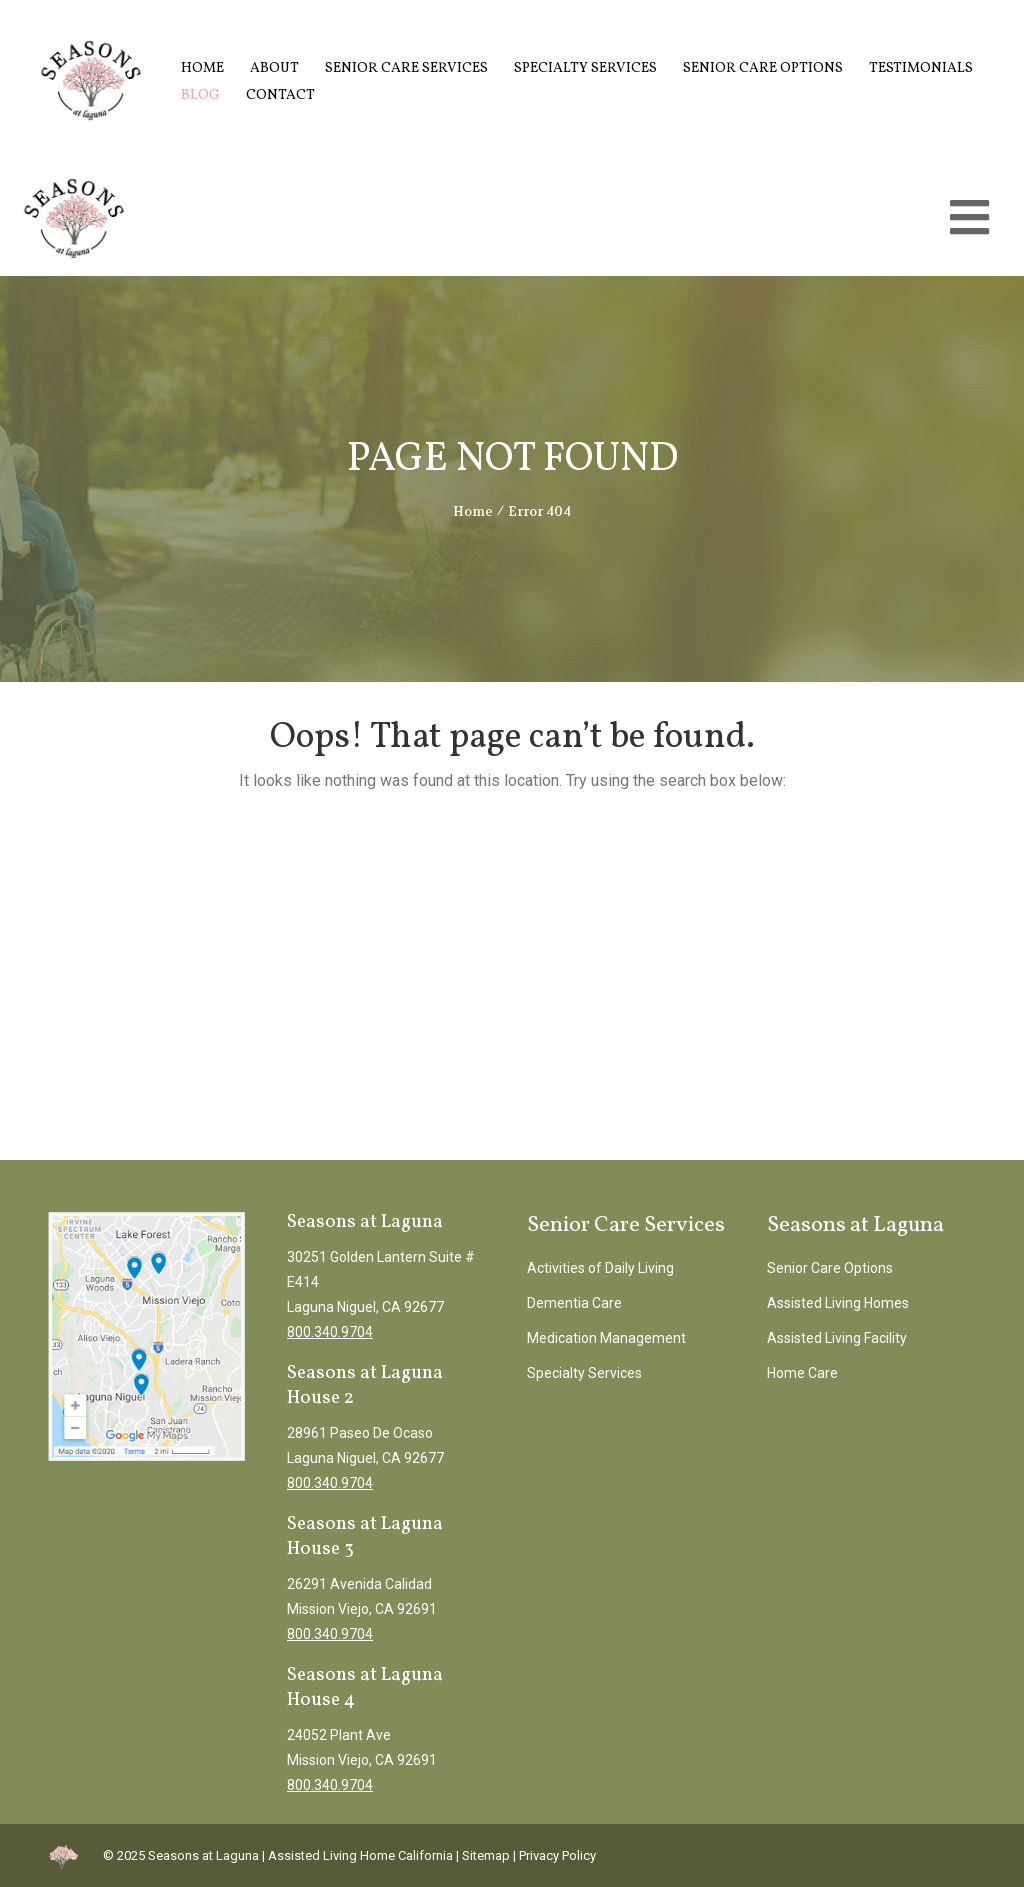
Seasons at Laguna (203, 1855)
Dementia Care (574, 1303)
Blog (200, 95)
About (274, 68)
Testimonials (921, 68)
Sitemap (486, 1855)
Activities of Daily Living (600, 1268)
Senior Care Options (763, 68)
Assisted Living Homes (838, 1303)
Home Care (802, 1373)
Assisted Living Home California (360, 1855)
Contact (280, 95)
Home (202, 68)
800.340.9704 (330, 1332)
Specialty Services (585, 68)
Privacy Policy (557, 1855)
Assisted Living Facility (837, 1338)
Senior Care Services (406, 68)
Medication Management (606, 1338)
